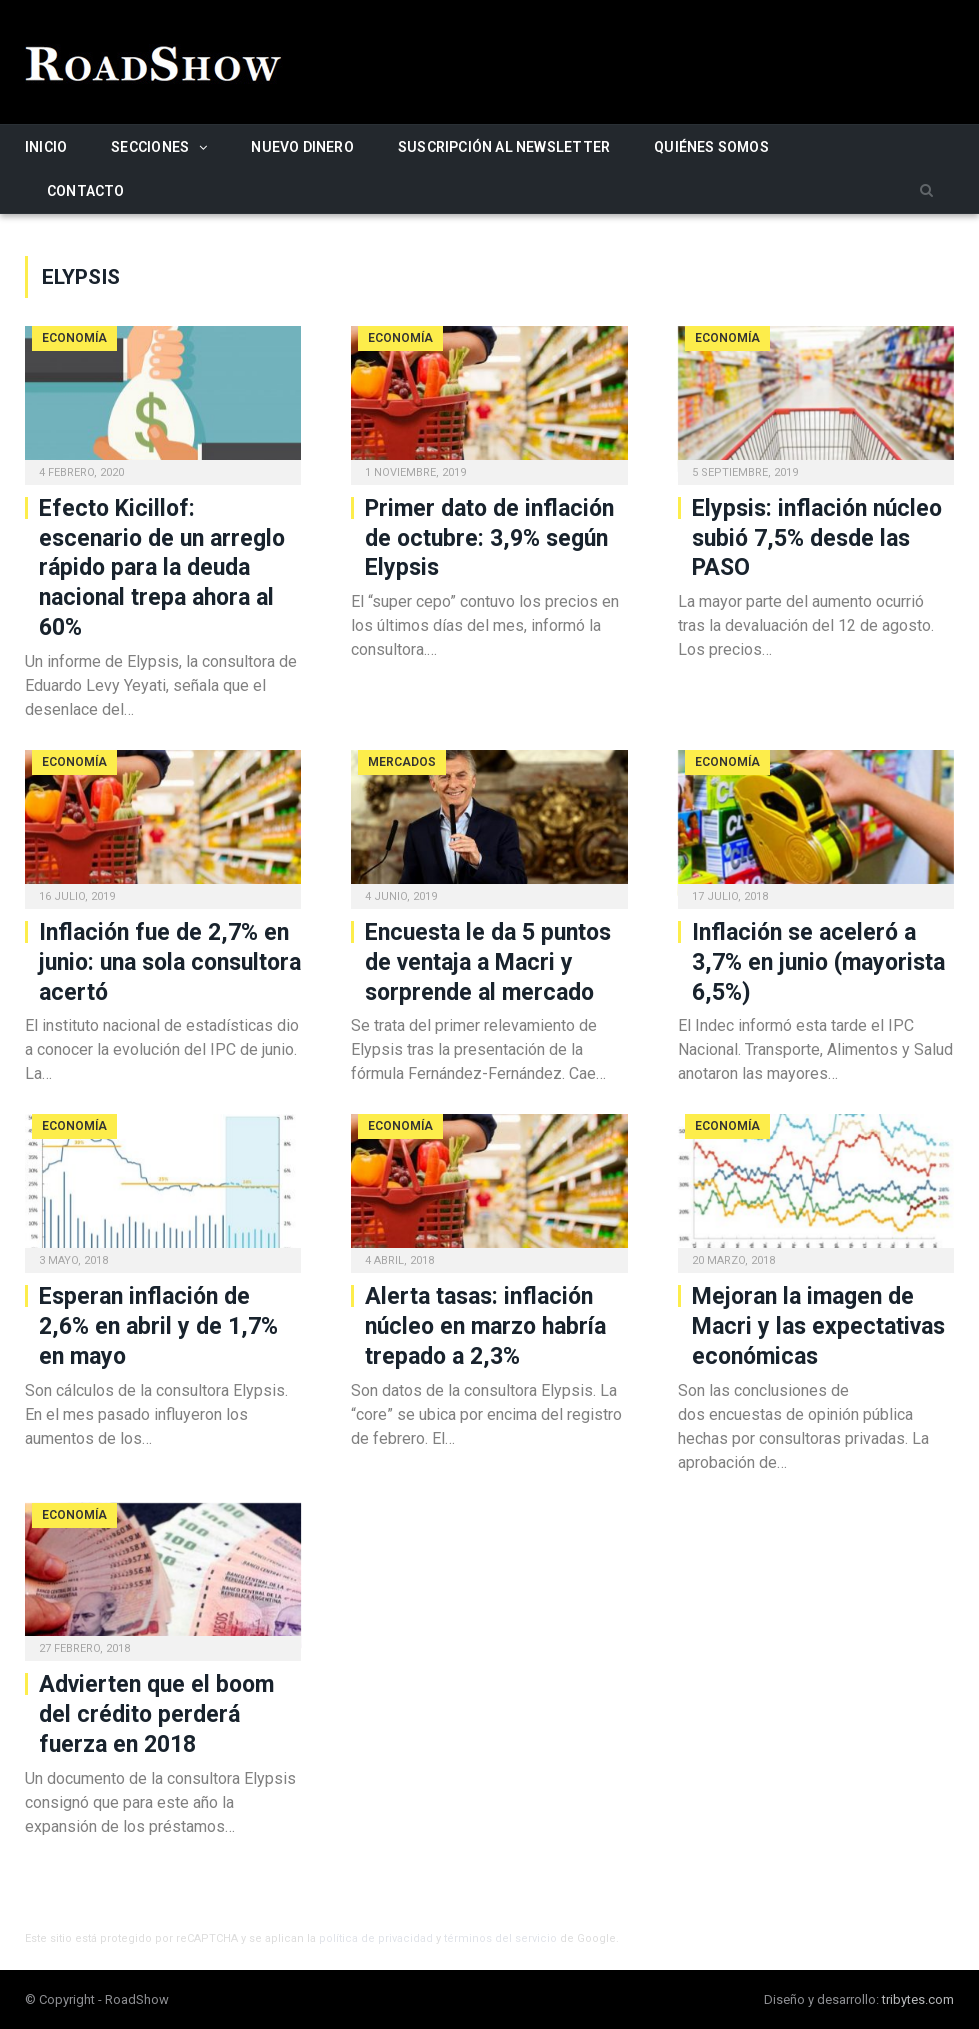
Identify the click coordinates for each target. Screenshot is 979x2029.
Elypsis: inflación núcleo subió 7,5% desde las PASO (817, 538)
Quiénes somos (711, 147)
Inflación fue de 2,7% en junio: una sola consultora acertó (170, 962)
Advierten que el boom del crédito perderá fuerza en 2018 (156, 1714)
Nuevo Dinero (302, 147)
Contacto (86, 191)
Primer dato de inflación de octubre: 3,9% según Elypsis (489, 538)
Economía (74, 338)
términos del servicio (500, 1938)
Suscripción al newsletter (504, 147)
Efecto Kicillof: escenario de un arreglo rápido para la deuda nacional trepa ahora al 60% (162, 568)
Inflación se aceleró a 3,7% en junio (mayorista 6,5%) (818, 962)
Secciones (150, 147)
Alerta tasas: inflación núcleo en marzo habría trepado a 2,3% (485, 1326)
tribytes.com (918, 1999)
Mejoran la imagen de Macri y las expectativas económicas (818, 1326)
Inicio (46, 147)
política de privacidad (376, 1938)
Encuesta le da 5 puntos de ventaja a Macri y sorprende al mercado (488, 962)
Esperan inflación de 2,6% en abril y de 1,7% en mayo (158, 1326)
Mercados (402, 762)
